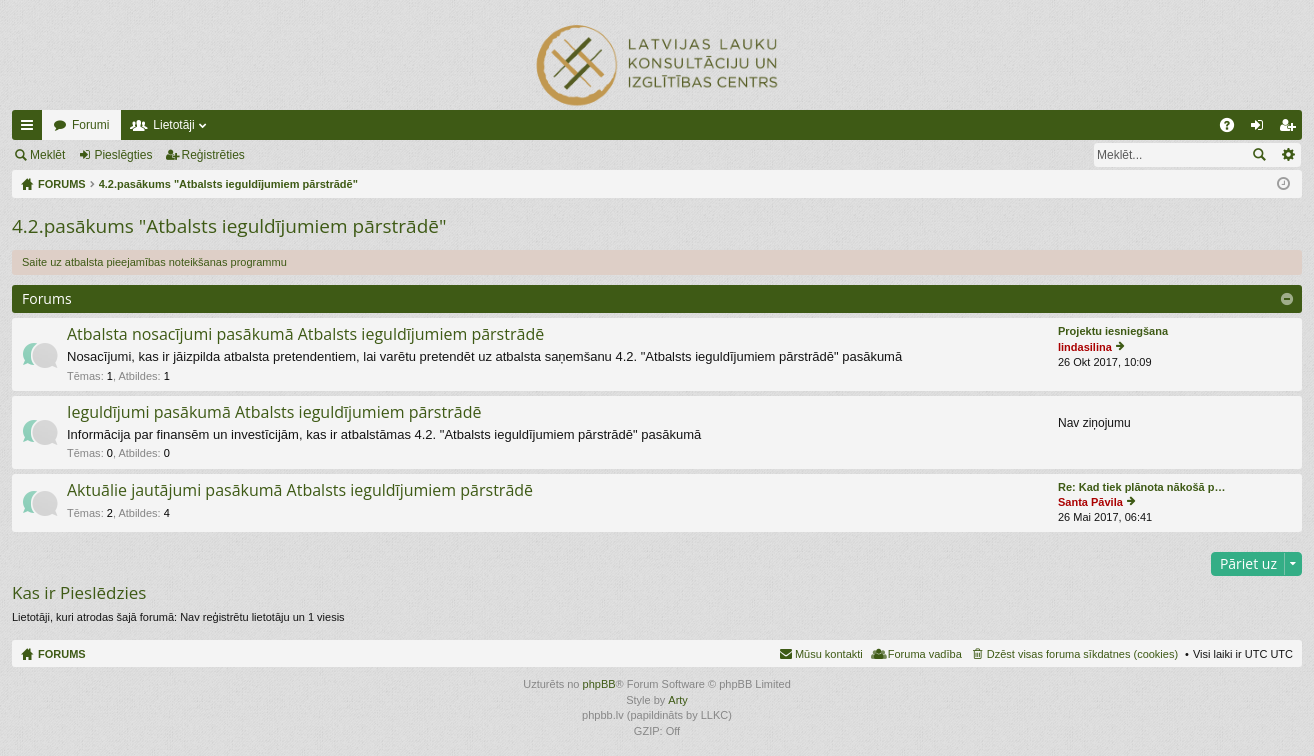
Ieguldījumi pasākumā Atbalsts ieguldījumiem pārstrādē (274, 413)
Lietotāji (173, 125)
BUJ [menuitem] (1233, 129)
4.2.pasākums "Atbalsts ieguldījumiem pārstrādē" (229, 226)
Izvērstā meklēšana (1287, 155)
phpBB (599, 684)
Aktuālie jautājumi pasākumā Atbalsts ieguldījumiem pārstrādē (300, 491)
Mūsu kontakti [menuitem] (829, 654)
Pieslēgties (123, 155)
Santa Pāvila (1090, 502)
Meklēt (47, 155)
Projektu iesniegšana (1113, 331)
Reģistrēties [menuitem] (1291, 129)
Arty (678, 700)
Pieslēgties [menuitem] (1261, 129)
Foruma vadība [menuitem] (925, 654)
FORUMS (62, 654)
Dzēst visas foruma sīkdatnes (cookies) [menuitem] (1082, 654)
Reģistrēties (213, 155)
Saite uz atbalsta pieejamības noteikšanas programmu (154, 262)
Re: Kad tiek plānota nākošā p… (1141, 487)
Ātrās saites (31, 129)
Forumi (90, 125)
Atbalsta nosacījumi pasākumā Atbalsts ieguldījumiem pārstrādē (305, 335)
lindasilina (1085, 347)
